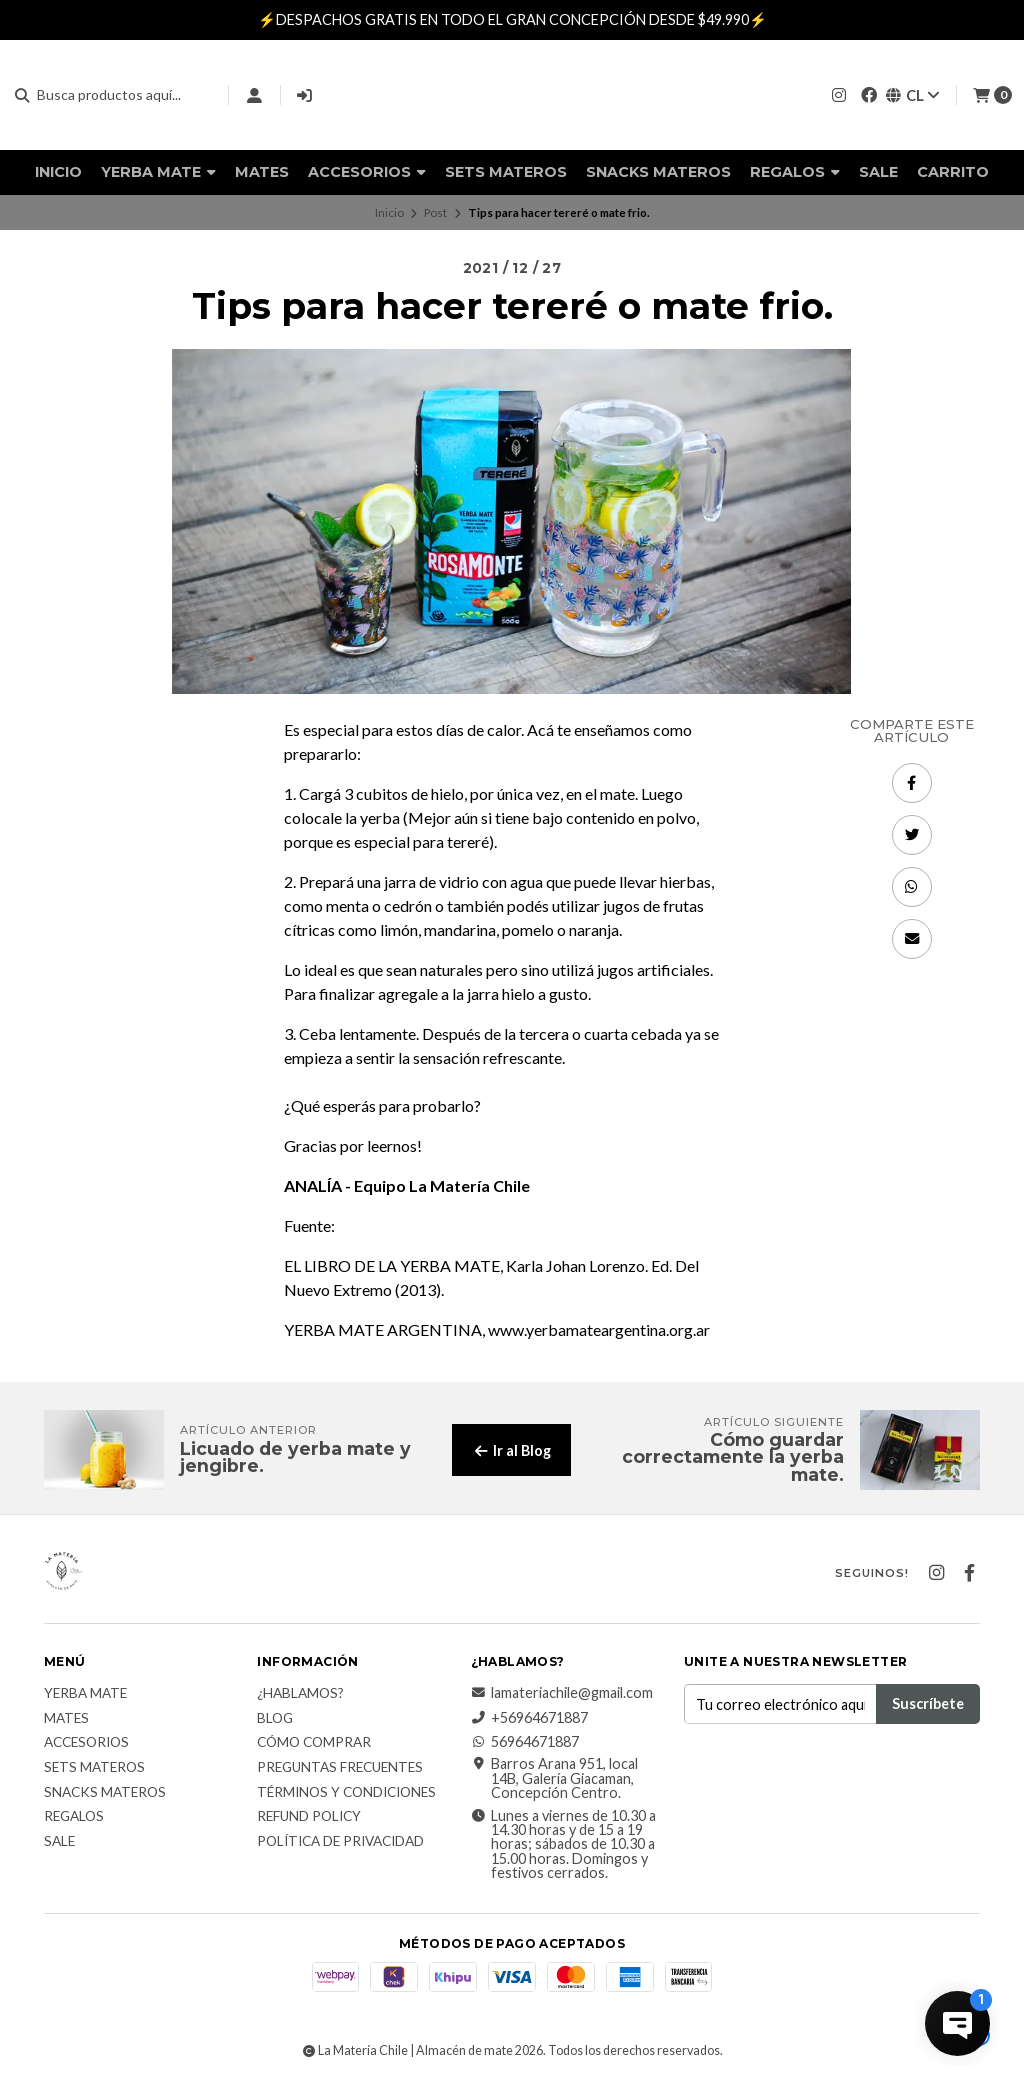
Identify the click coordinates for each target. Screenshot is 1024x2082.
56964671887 (525, 1742)
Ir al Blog (511, 1450)
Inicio (58, 172)
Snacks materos (658, 172)
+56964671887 (529, 1718)
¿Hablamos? (300, 1694)
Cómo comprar (314, 1743)
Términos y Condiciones (346, 1793)
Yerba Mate (158, 172)
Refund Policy (309, 1817)
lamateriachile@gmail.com (562, 1693)
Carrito (953, 172)
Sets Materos (506, 172)
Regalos (795, 172)
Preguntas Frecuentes (340, 1768)
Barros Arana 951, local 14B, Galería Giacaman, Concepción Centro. (554, 1778)
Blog (275, 1719)
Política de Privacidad (340, 1842)
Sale (878, 172)
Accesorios (367, 172)
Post (435, 212)
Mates (262, 172)
